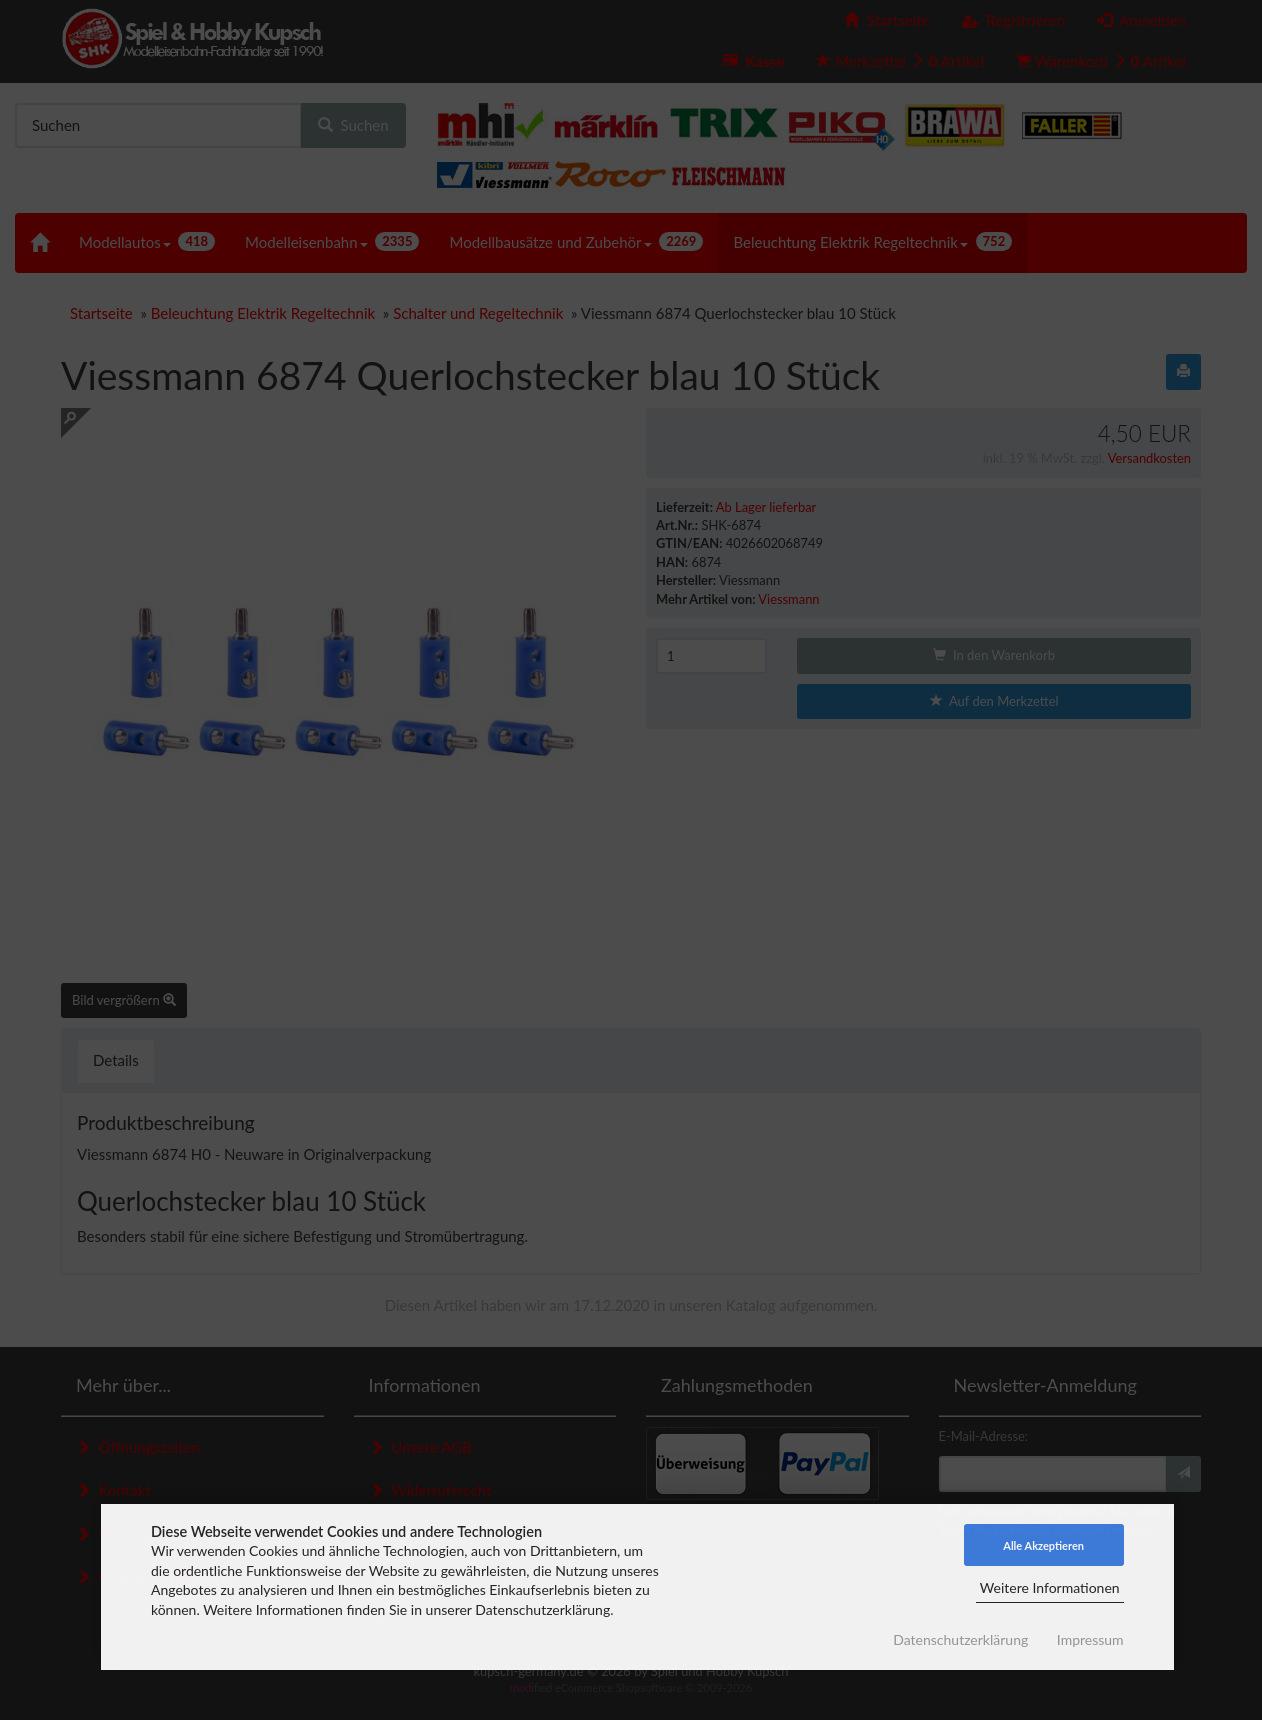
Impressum (1090, 1639)
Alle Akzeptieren (1043, 1545)
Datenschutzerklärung (960, 1639)
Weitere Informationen (1050, 1587)
